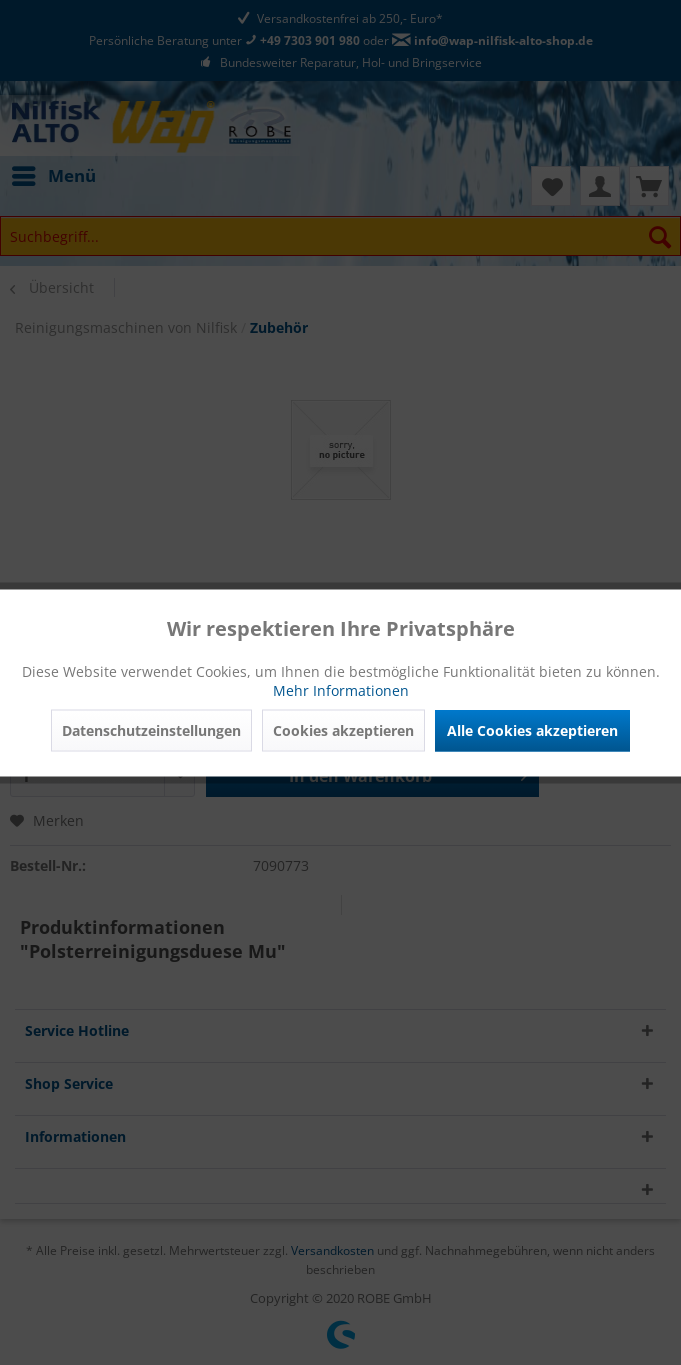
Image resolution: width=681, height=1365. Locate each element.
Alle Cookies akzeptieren (532, 729)
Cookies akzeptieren (343, 729)
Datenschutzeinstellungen (151, 729)
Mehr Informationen (341, 689)
